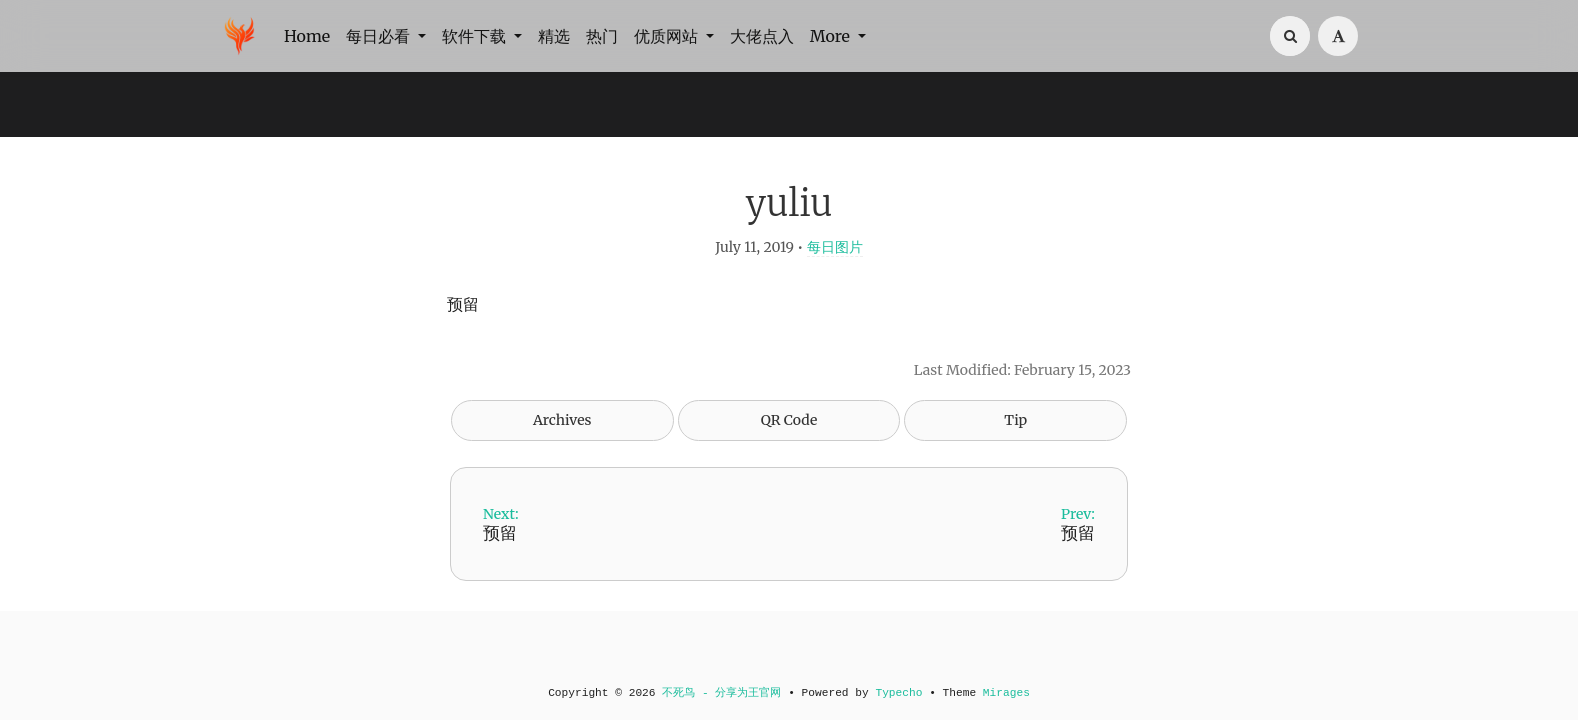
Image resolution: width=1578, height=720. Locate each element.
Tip (1015, 420)
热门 (602, 36)
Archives (562, 420)
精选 (554, 36)
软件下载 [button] (476, 36)
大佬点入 (762, 36)
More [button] (832, 36)
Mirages (1006, 693)
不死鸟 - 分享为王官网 (721, 693)
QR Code (789, 420)
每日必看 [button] (380, 36)
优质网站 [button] (668, 36)
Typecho (898, 693)
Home (307, 36)
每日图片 (835, 247)
